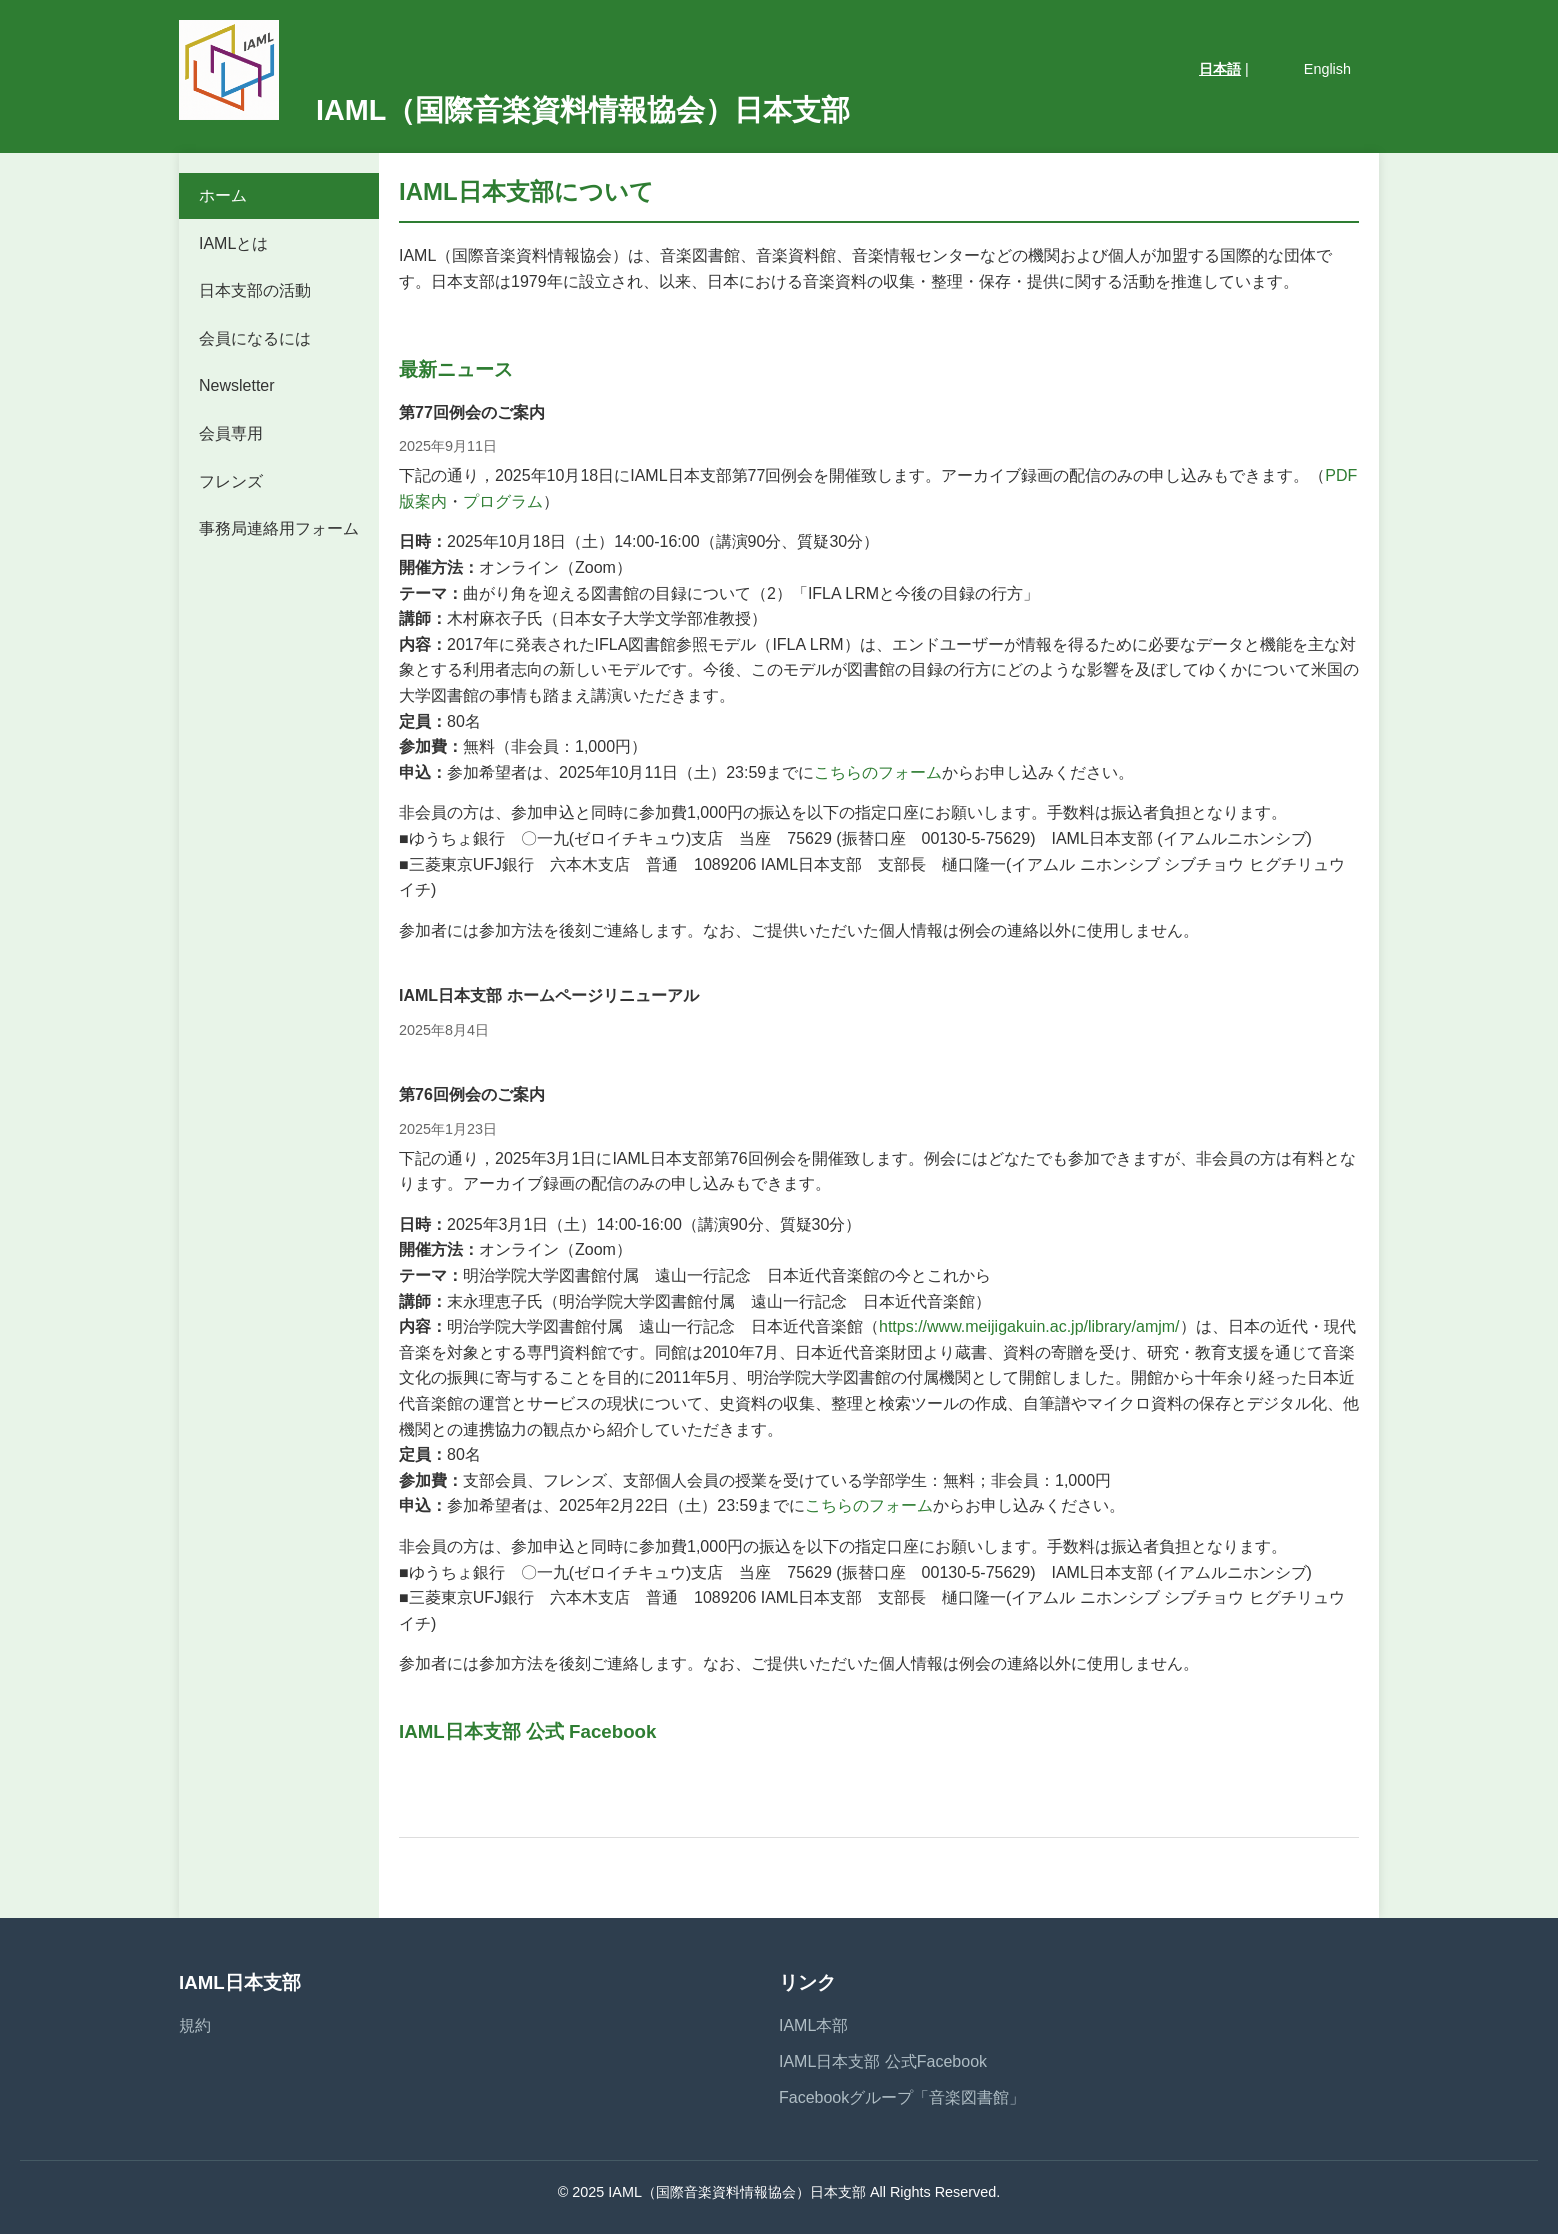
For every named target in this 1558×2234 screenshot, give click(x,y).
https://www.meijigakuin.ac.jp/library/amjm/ (1029, 1326)
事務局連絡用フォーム (279, 528)
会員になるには (255, 338)
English (1327, 69)
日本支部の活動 (255, 290)
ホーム (223, 195)
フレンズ (231, 481)
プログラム (503, 501)
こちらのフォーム (878, 772)
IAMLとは (233, 243)
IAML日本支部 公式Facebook (883, 2061)
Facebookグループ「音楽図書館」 (902, 2097)
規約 (195, 2025)
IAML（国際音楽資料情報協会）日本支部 (514, 110)
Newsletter (237, 385)
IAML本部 (813, 2025)
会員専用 (231, 433)
